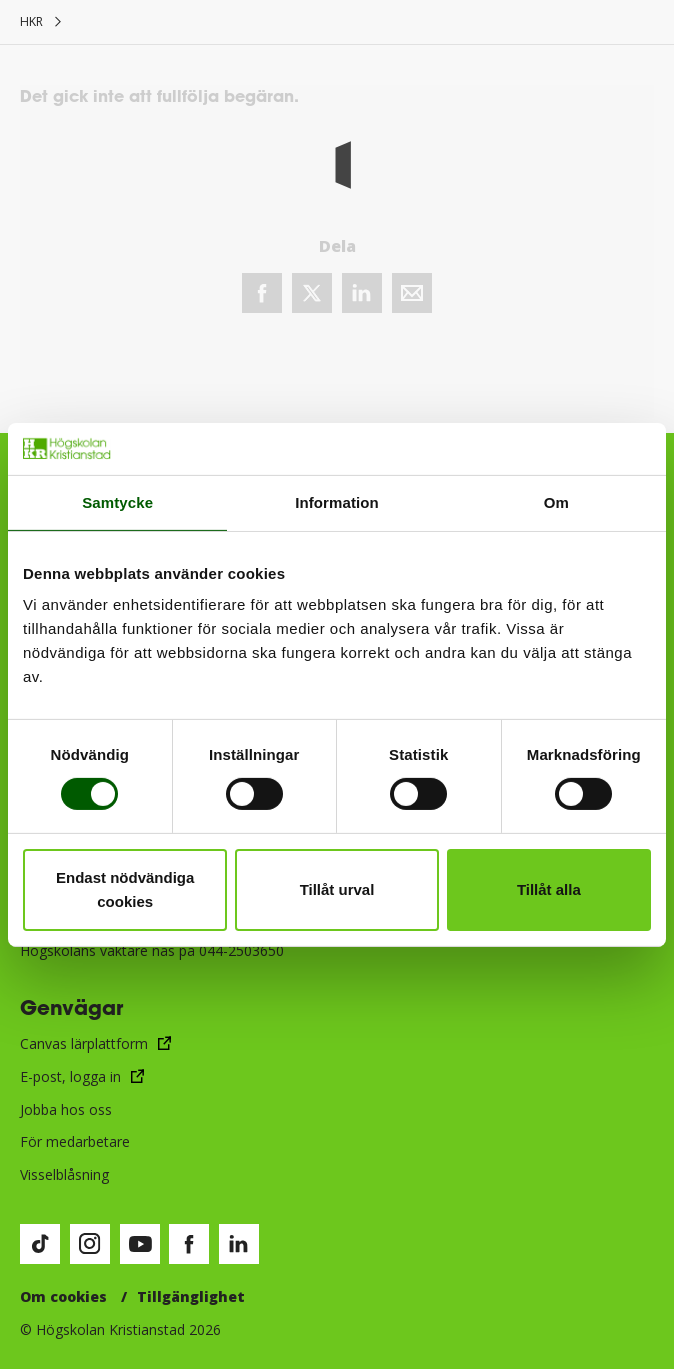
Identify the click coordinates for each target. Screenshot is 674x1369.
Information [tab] (337, 502)
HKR (31, 21)
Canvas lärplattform (84, 1043)
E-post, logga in (70, 1076)
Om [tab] (556, 502)
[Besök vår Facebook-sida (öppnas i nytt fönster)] (189, 1244)
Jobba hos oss (66, 1109)
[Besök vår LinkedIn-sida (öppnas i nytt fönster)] (239, 1244)
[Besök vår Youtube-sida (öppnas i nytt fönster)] (140, 1244)
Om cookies (63, 1296)
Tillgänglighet (191, 1296)
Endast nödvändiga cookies (125, 889)
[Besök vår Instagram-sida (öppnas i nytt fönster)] (90, 1244)
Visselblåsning (64, 1174)
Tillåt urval (337, 889)
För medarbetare (75, 1141)
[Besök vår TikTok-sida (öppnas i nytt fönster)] (40, 1244)
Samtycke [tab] (117, 502)
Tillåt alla (549, 889)
